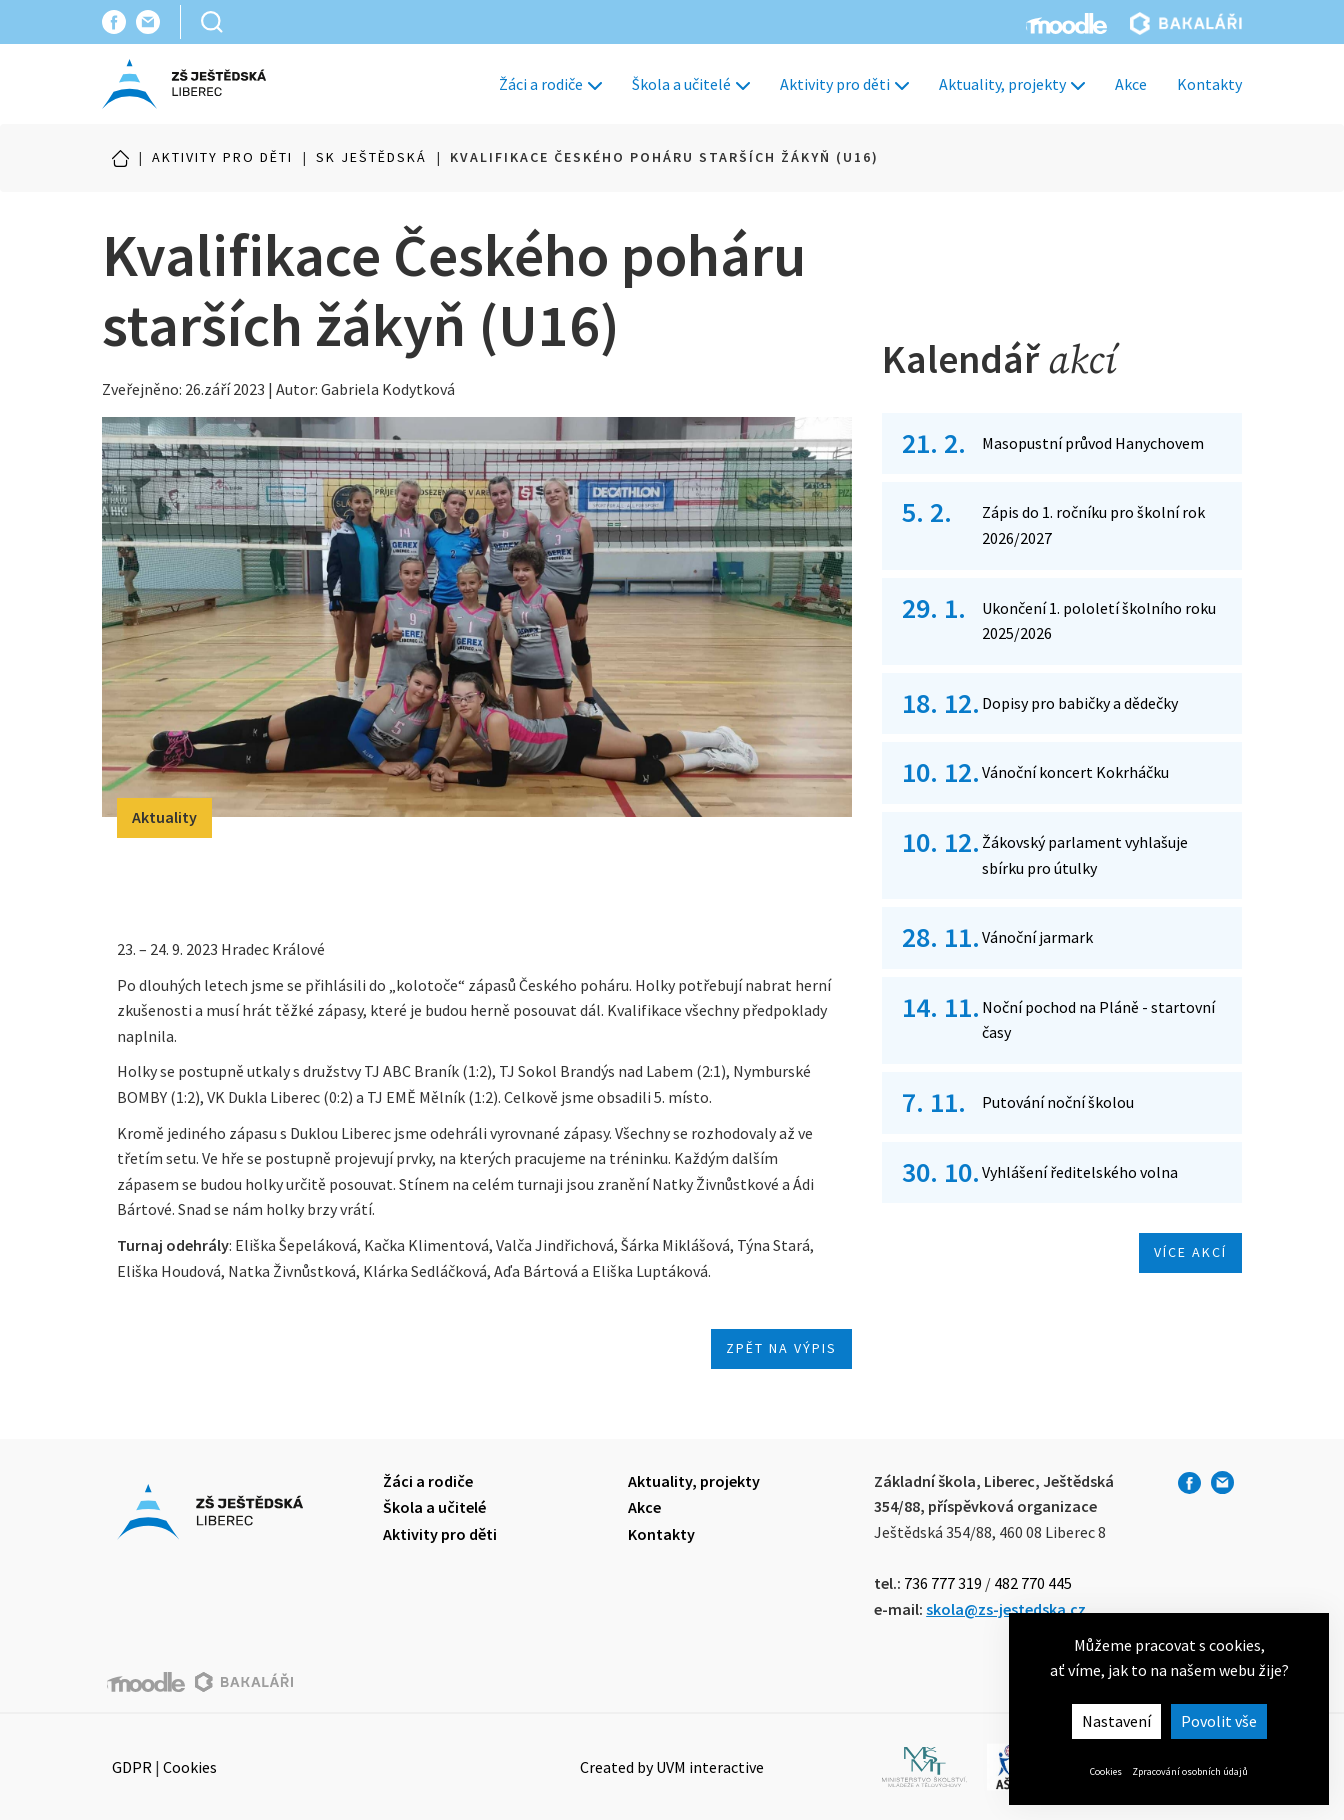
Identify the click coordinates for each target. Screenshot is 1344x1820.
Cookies (1106, 1771)
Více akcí (1190, 1252)
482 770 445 (1033, 1583)
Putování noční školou (1058, 1102)
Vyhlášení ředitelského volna (1080, 1172)
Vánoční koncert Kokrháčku (1075, 772)
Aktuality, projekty (1012, 84)
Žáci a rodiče (550, 84)
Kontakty (1209, 84)
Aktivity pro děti (844, 84)
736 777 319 (943, 1583)
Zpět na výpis (781, 1348)
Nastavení (1116, 1721)
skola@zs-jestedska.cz (1006, 1609)
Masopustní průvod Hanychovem (1093, 443)
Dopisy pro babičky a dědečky (1080, 703)
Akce (1131, 84)
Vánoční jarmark (1037, 937)
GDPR (132, 1767)
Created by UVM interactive (672, 1767)
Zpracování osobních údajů (1190, 1771)
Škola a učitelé (691, 84)
